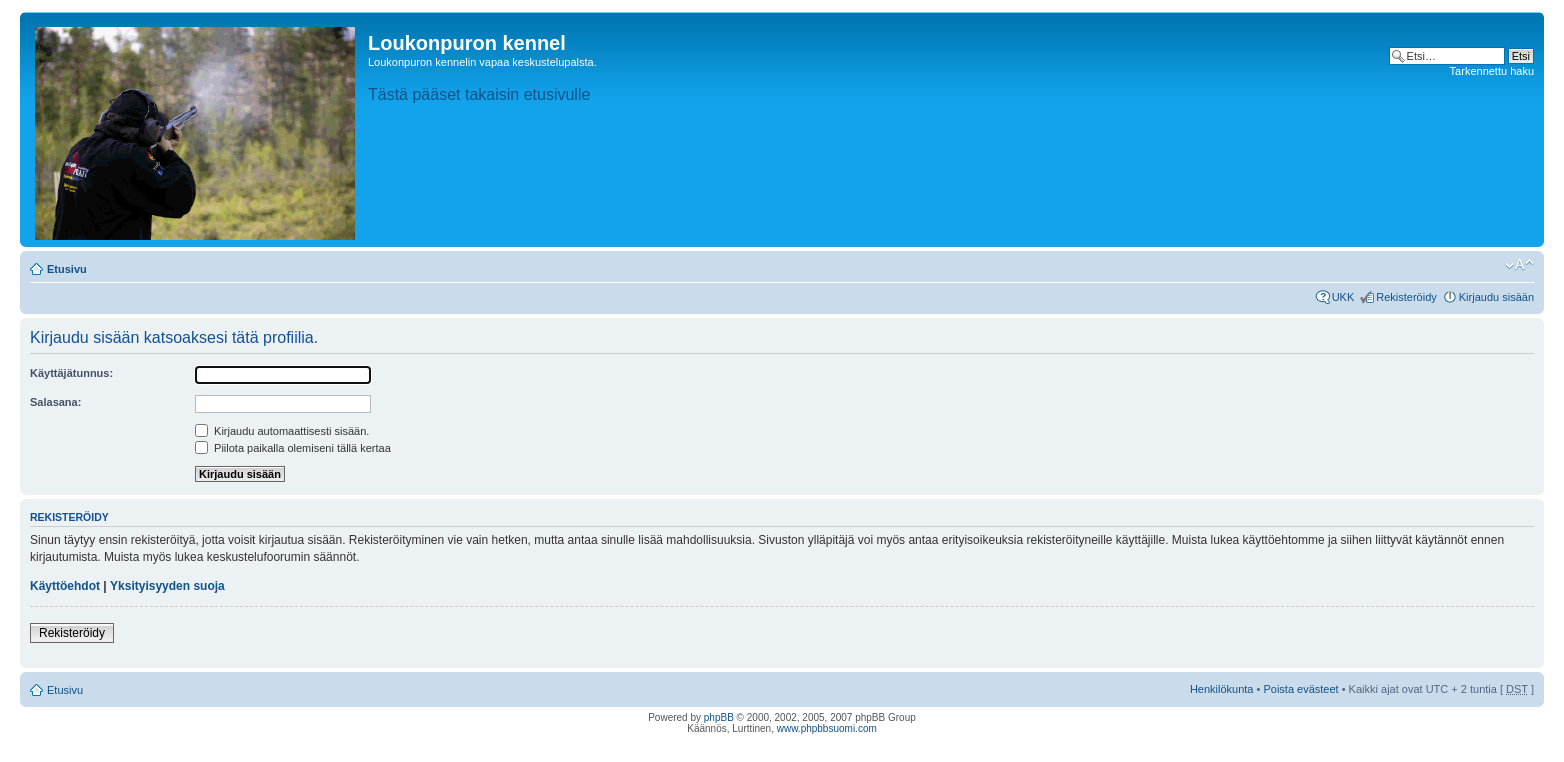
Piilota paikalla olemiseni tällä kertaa (293, 448)
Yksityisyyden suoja (167, 586)
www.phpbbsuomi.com (827, 728)
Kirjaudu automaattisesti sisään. (282, 431)
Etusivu (67, 269)
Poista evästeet (1300, 689)
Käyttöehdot (65, 586)
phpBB (719, 717)
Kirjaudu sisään (1496, 297)
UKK (1343, 297)
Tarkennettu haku (1492, 71)
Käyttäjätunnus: (71, 373)
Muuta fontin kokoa (1519, 265)
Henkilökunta (1222, 689)
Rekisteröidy (1406, 297)
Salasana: (55, 402)
